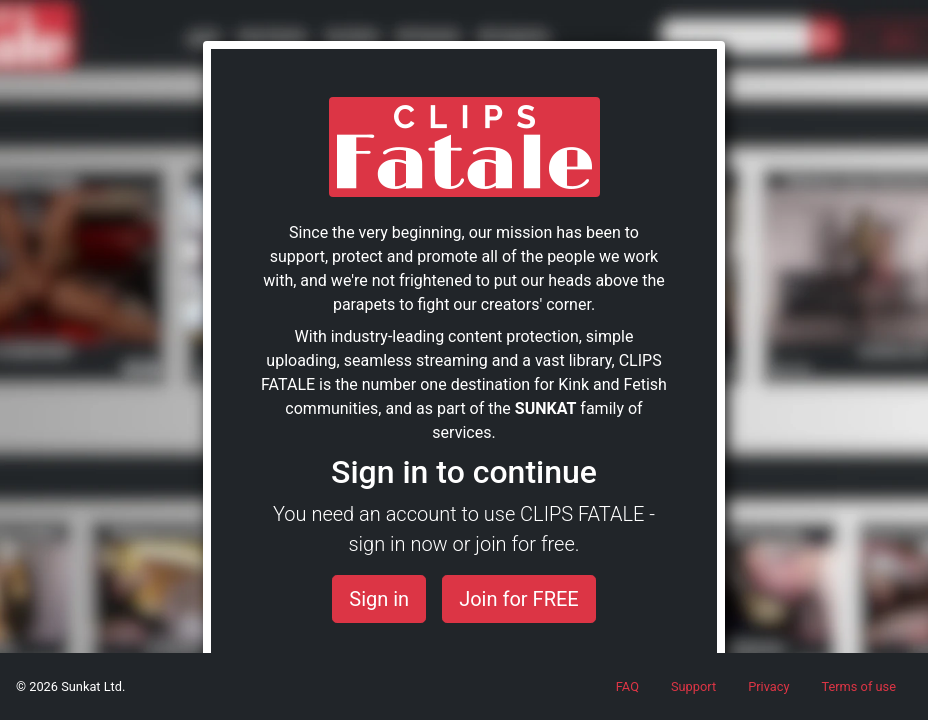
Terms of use (858, 686)
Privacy (768, 686)
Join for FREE (519, 599)
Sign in (379, 599)
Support (693, 686)
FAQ (627, 686)
